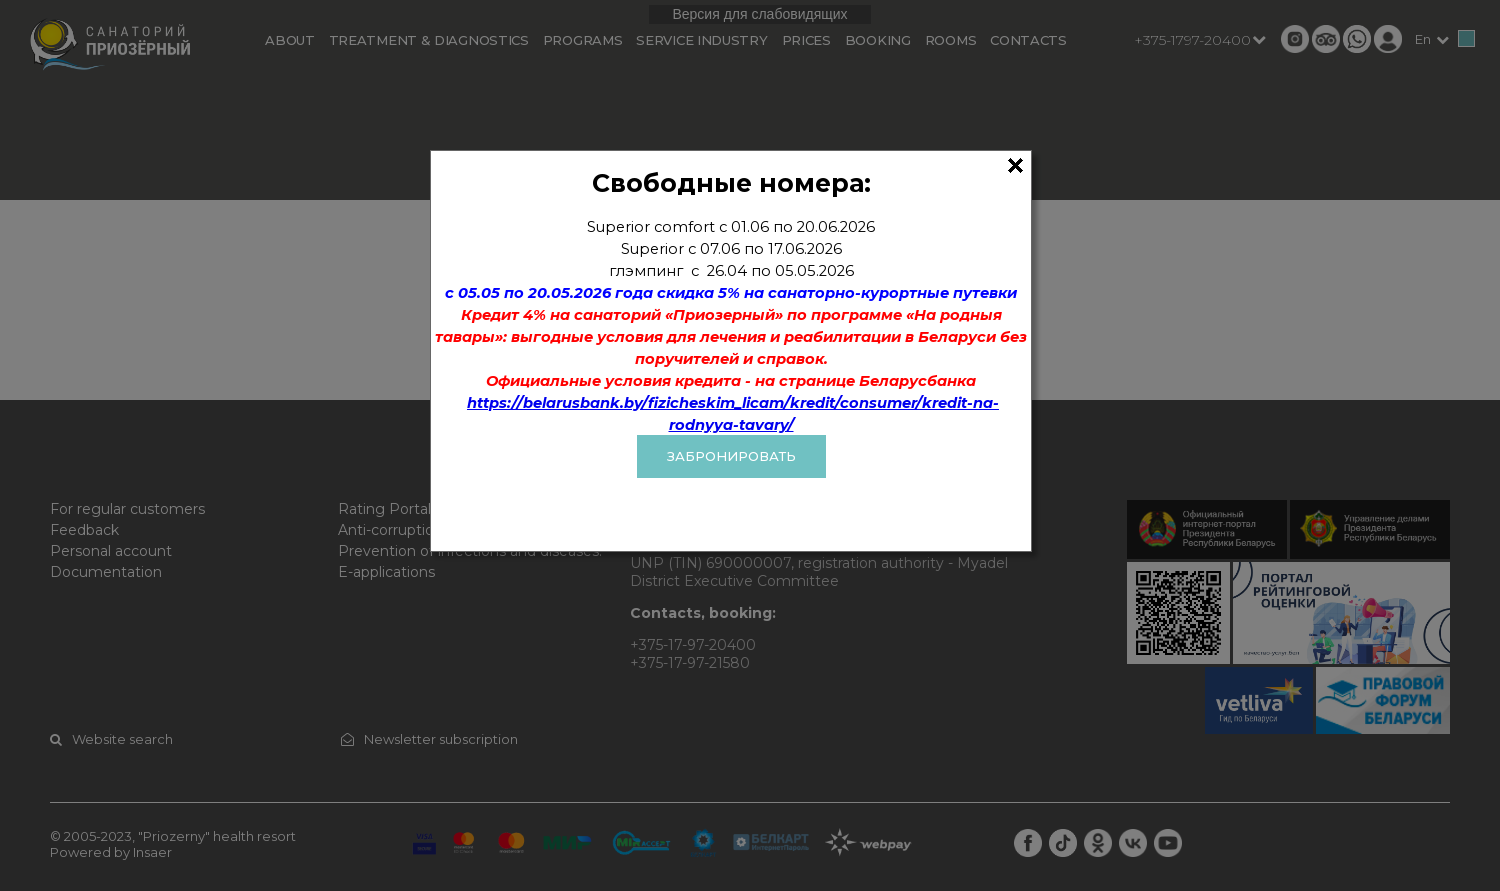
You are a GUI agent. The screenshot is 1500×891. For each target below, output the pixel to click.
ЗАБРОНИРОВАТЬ (731, 456)
